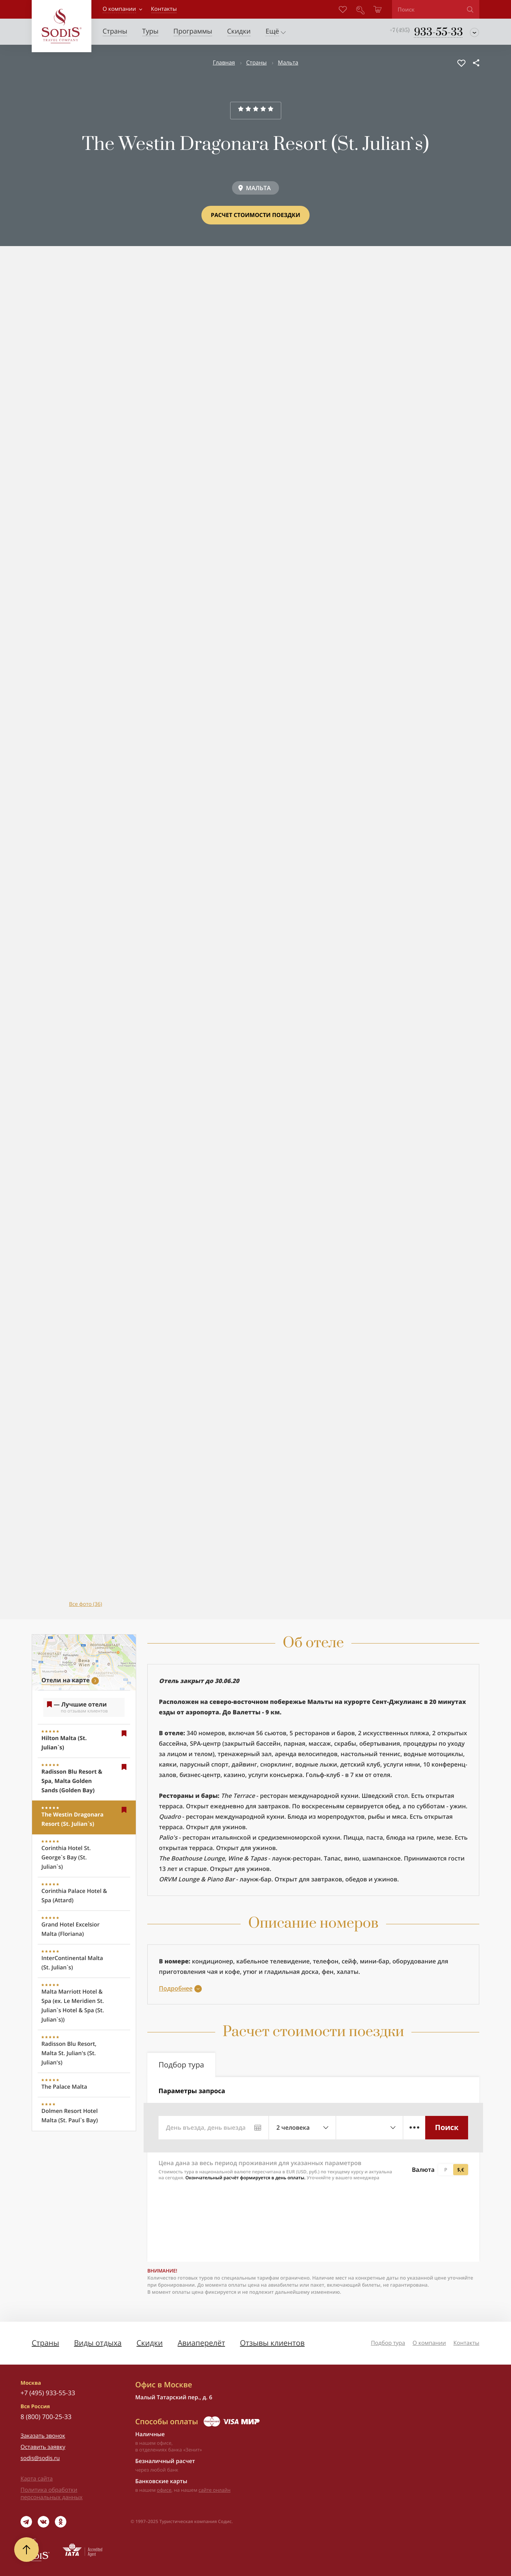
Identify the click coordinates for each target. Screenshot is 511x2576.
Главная (224, 62)
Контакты (466, 2343)
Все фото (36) (85, 1604)
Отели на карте (65, 1680)
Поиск (446, 2127)
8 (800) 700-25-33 (46, 2416)
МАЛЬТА (258, 188)
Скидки (150, 2343)
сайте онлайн (214, 2490)
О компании (119, 9)
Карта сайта (37, 2478)
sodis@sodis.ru (40, 2458)
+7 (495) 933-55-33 (48, 2392)
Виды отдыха (98, 2343)
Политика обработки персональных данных (51, 2493)
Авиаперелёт (201, 2343)
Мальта (288, 62)
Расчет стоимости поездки (255, 215)
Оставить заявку (43, 2447)
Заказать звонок (43, 2436)
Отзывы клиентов (272, 2343)
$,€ (460, 2169)
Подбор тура (388, 2343)
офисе (164, 2490)
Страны (256, 62)
